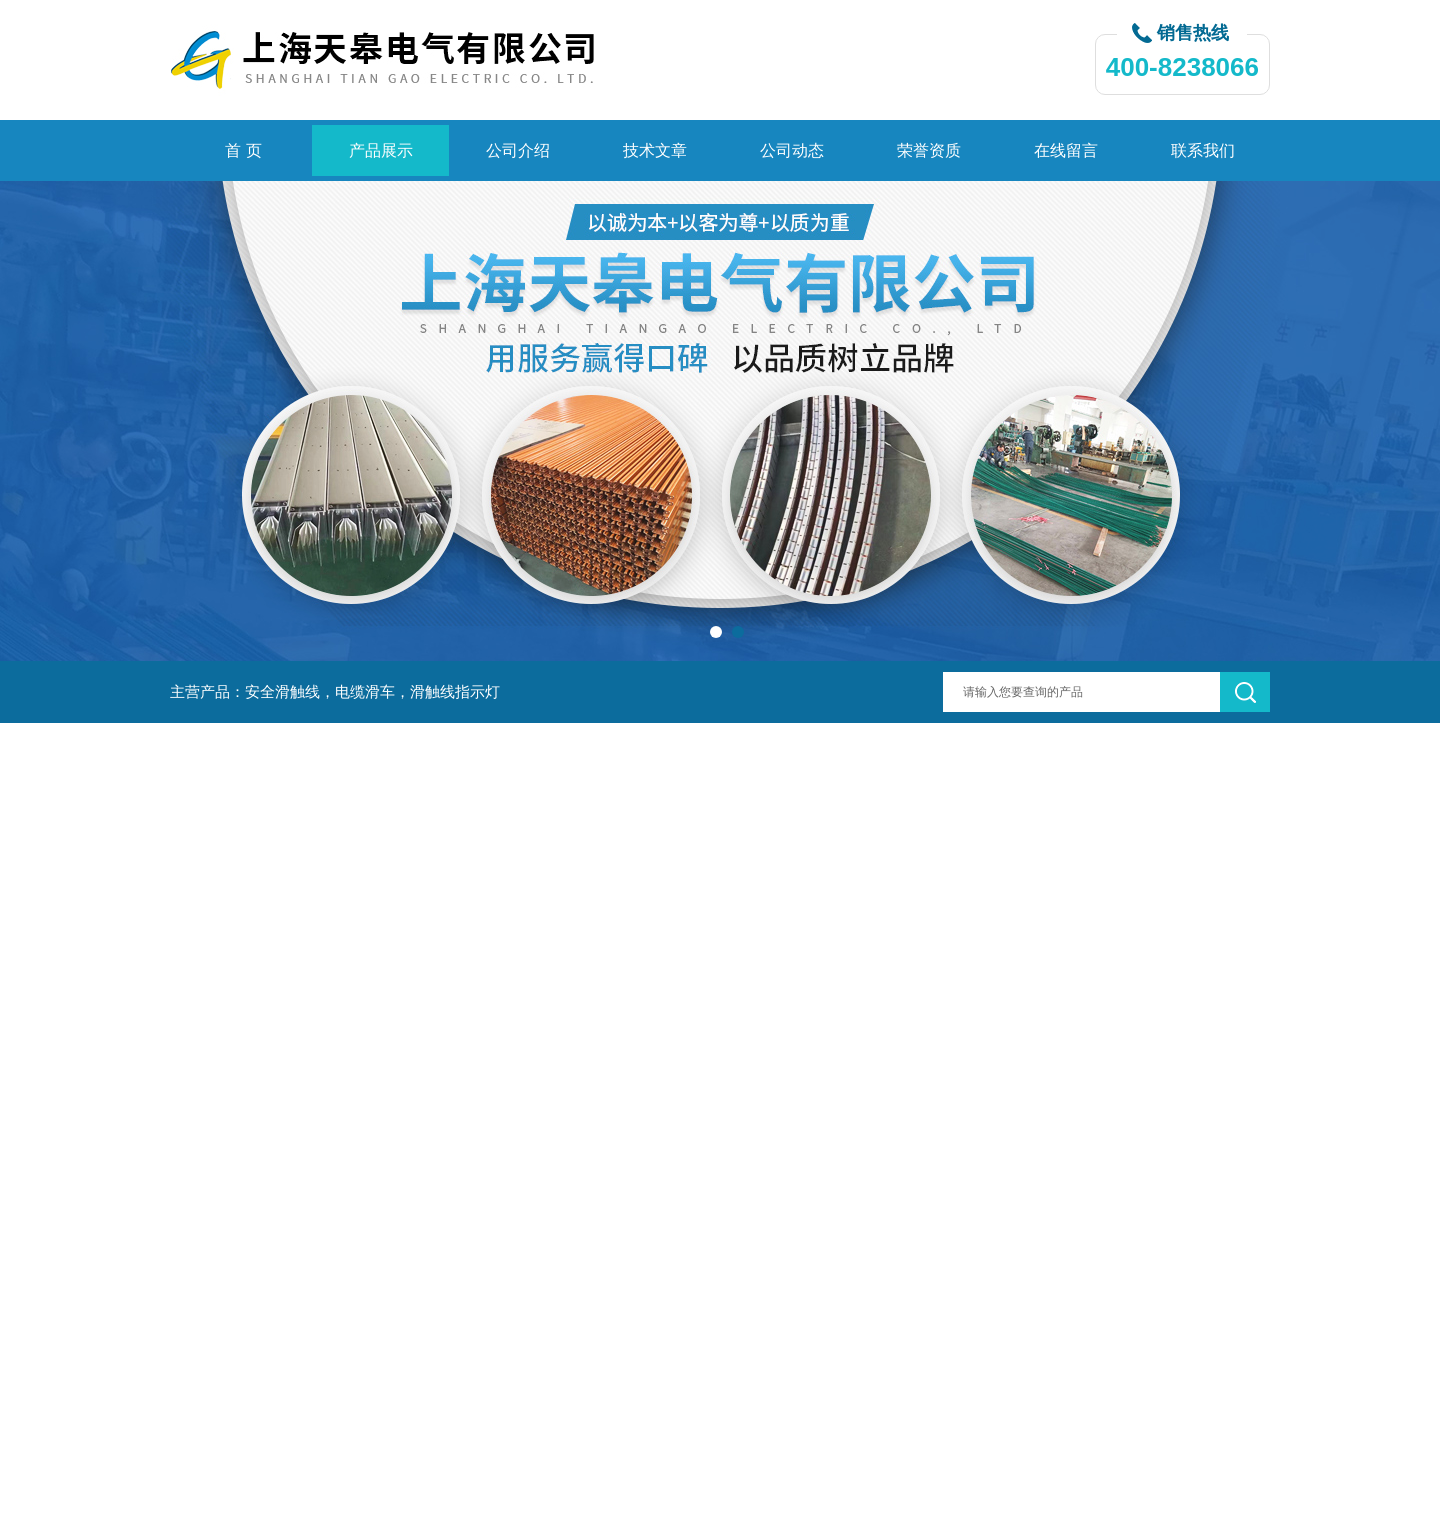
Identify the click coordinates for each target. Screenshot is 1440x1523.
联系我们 (1203, 150)
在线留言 (1066, 150)
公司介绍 (518, 150)
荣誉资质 (929, 150)
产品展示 (381, 150)
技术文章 (655, 150)
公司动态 (792, 150)
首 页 (243, 150)
